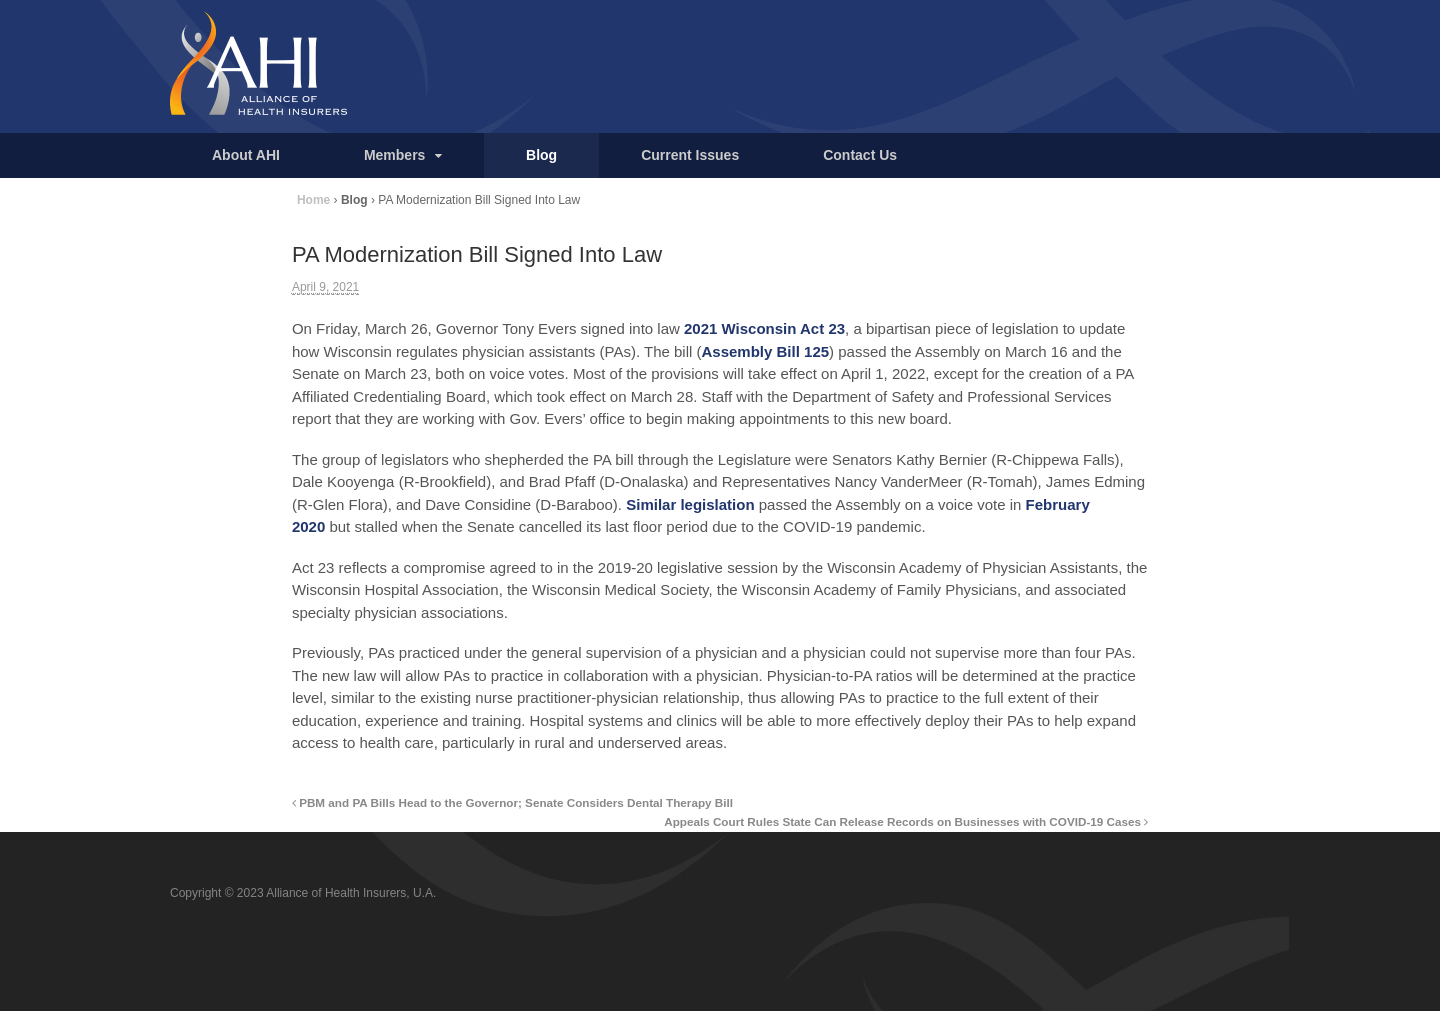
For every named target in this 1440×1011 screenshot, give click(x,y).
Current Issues (690, 155)
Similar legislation (690, 504)
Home (313, 200)
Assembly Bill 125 (766, 351)
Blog (541, 155)
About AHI (246, 155)
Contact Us (860, 155)
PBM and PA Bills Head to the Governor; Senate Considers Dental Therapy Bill (512, 802)
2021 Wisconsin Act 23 (764, 328)
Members (394, 155)
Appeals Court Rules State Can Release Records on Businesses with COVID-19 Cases (906, 821)
